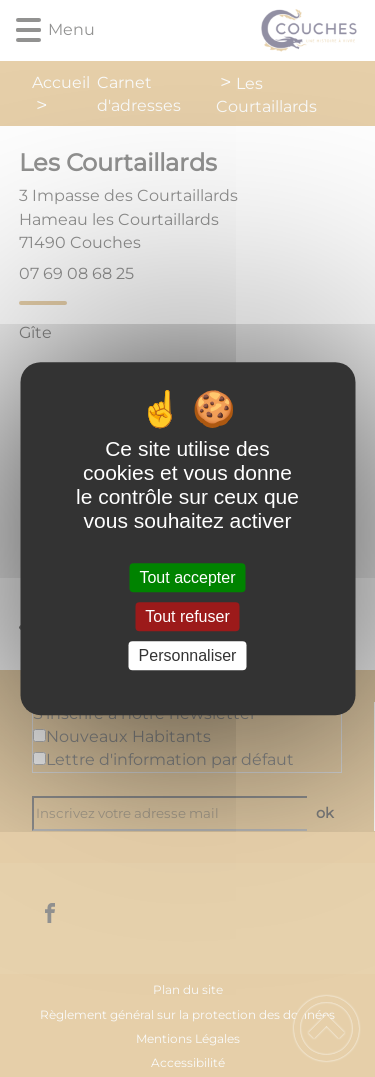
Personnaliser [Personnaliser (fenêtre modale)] (188, 655)
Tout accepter (187, 577)
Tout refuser (187, 616)
